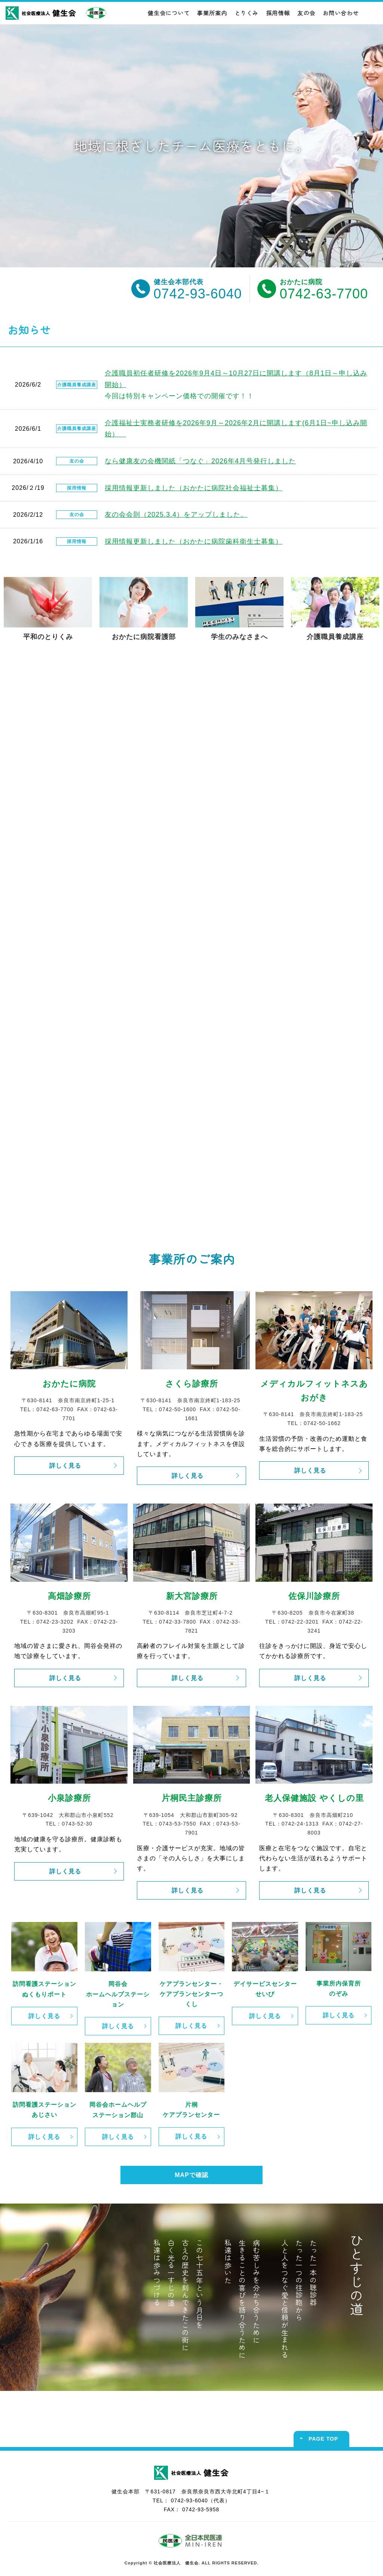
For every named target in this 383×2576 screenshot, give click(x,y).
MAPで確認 (191, 2175)
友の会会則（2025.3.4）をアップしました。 (176, 514)
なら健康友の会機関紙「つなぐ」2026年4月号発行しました (200, 461)
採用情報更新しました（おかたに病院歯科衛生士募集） (193, 541)
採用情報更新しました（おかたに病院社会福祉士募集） (193, 488)
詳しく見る (65, 1465)
